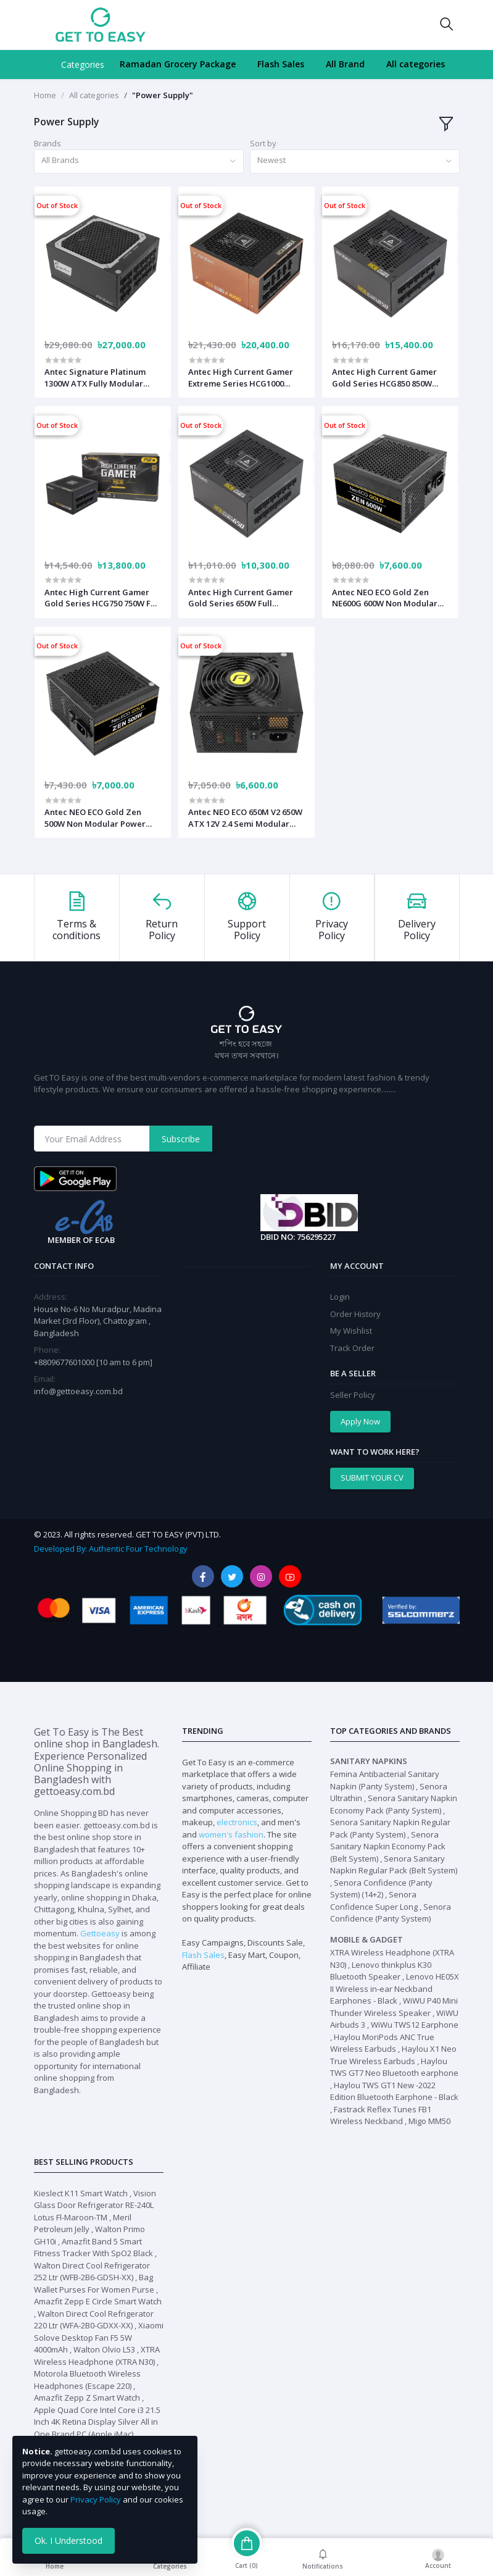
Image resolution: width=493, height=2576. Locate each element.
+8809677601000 (65, 1362)
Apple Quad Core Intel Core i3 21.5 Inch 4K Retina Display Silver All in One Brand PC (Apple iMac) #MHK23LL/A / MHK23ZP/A (97, 2428)
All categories (415, 64)
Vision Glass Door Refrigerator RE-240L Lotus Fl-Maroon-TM (95, 2205)
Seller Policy (352, 1394)
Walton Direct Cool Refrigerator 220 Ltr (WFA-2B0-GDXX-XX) (94, 2319)
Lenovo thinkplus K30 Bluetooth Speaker (380, 1971)
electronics (237, 1822)
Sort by (263, 143)
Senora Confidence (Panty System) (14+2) (381, 1889)
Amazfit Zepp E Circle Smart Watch (98, 2301)
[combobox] (139, 161)
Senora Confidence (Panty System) (390, 1913)
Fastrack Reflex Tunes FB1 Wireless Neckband (380, 2115)
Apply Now (360, 1421)
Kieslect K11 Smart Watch (81, 2193)
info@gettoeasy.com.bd (78, 1391)
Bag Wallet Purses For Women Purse (94, 2283)
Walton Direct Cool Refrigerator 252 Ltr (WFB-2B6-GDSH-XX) (92, 2271)
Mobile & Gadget (366, 1939)
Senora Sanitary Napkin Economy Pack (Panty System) (393, 1804)
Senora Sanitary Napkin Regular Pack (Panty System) (390, 1828)
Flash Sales (280, 64)
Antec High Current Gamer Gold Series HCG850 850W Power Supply (384, 377)
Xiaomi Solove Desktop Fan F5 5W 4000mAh (99, 2337)
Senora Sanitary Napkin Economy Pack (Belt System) (387, 1846)
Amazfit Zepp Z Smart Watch (87, 2397)
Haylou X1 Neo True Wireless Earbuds (393, 2055)
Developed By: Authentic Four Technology (110, 1548)
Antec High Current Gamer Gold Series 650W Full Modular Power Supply (240, 598)
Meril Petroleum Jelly (82, 2223)
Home (45, 95)
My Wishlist (351, 1330)
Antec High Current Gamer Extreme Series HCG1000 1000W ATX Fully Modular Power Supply (240, 377)
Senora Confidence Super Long (374, 1900)
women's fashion (231, 1834)
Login (340, 1296)
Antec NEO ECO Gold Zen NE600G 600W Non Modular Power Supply (384, 598)
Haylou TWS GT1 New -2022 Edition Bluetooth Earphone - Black (394, 2091)
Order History (355, 1313)
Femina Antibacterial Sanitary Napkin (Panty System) (384, 1780)
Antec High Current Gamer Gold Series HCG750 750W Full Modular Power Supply (102, 598)
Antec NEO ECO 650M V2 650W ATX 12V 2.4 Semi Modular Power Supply (245, 817)
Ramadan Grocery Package (178, 64)
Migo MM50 (429, 2120)
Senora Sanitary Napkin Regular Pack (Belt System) (393, 1864)
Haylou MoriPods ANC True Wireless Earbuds (382, 2043)
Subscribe (181, 1139)
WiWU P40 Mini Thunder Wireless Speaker (394, 2006)
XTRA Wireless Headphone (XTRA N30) (97, 2355)
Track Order (352, 1347)
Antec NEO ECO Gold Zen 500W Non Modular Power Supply (95, 817)
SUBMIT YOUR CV (372, 1477)
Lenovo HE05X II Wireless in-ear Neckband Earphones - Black (394, 1988)
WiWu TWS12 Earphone (414, 2024)
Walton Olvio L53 (104, 2349)
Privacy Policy (95, 2499)
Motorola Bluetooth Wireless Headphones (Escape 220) (87, 2379)
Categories (82, 64)
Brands (47, 143)
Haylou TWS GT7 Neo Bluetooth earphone (394, 2067)
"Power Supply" (162, 95)
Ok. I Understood (68, 2540)
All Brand (345, 64)
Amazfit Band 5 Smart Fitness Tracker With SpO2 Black (93, 2247)
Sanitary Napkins (368, 1761)
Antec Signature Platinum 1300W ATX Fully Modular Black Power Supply (95, 377)
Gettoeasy (100, 1933)
